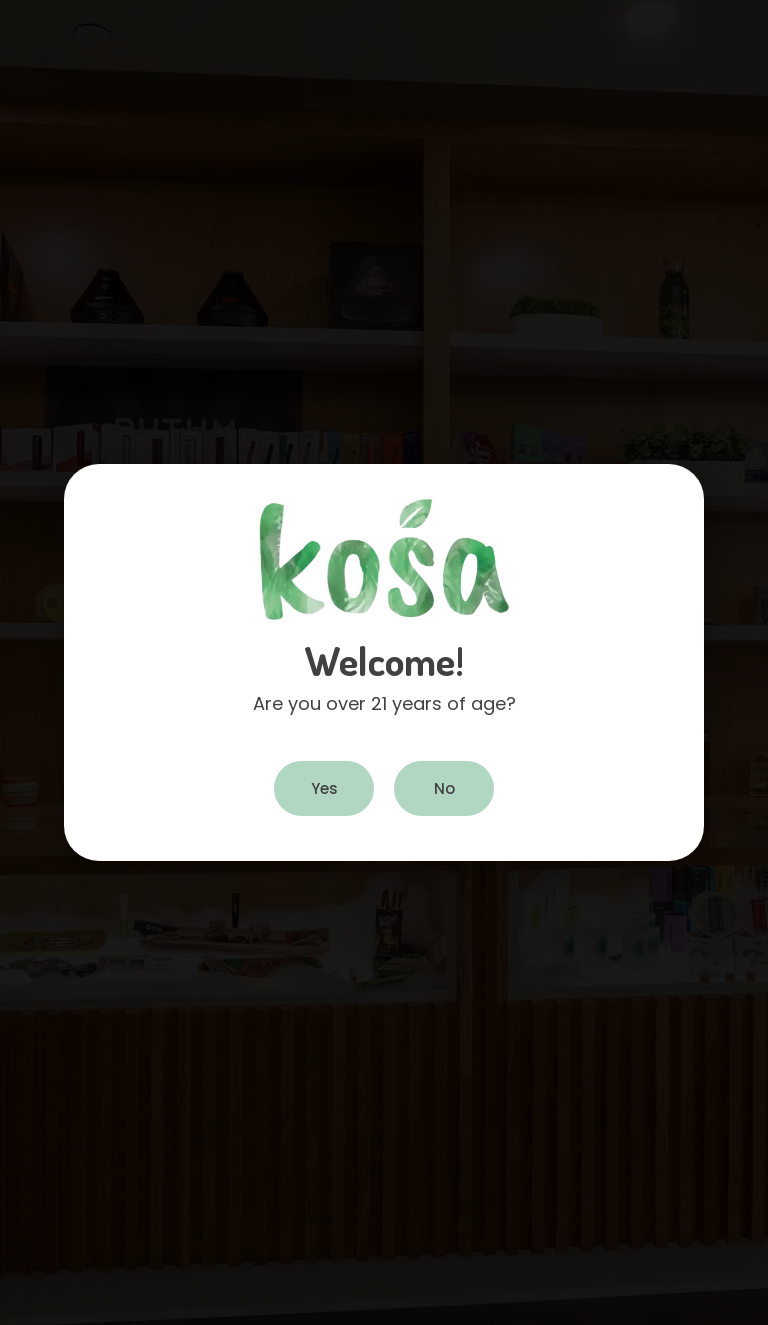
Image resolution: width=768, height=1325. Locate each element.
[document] (384, 662)
